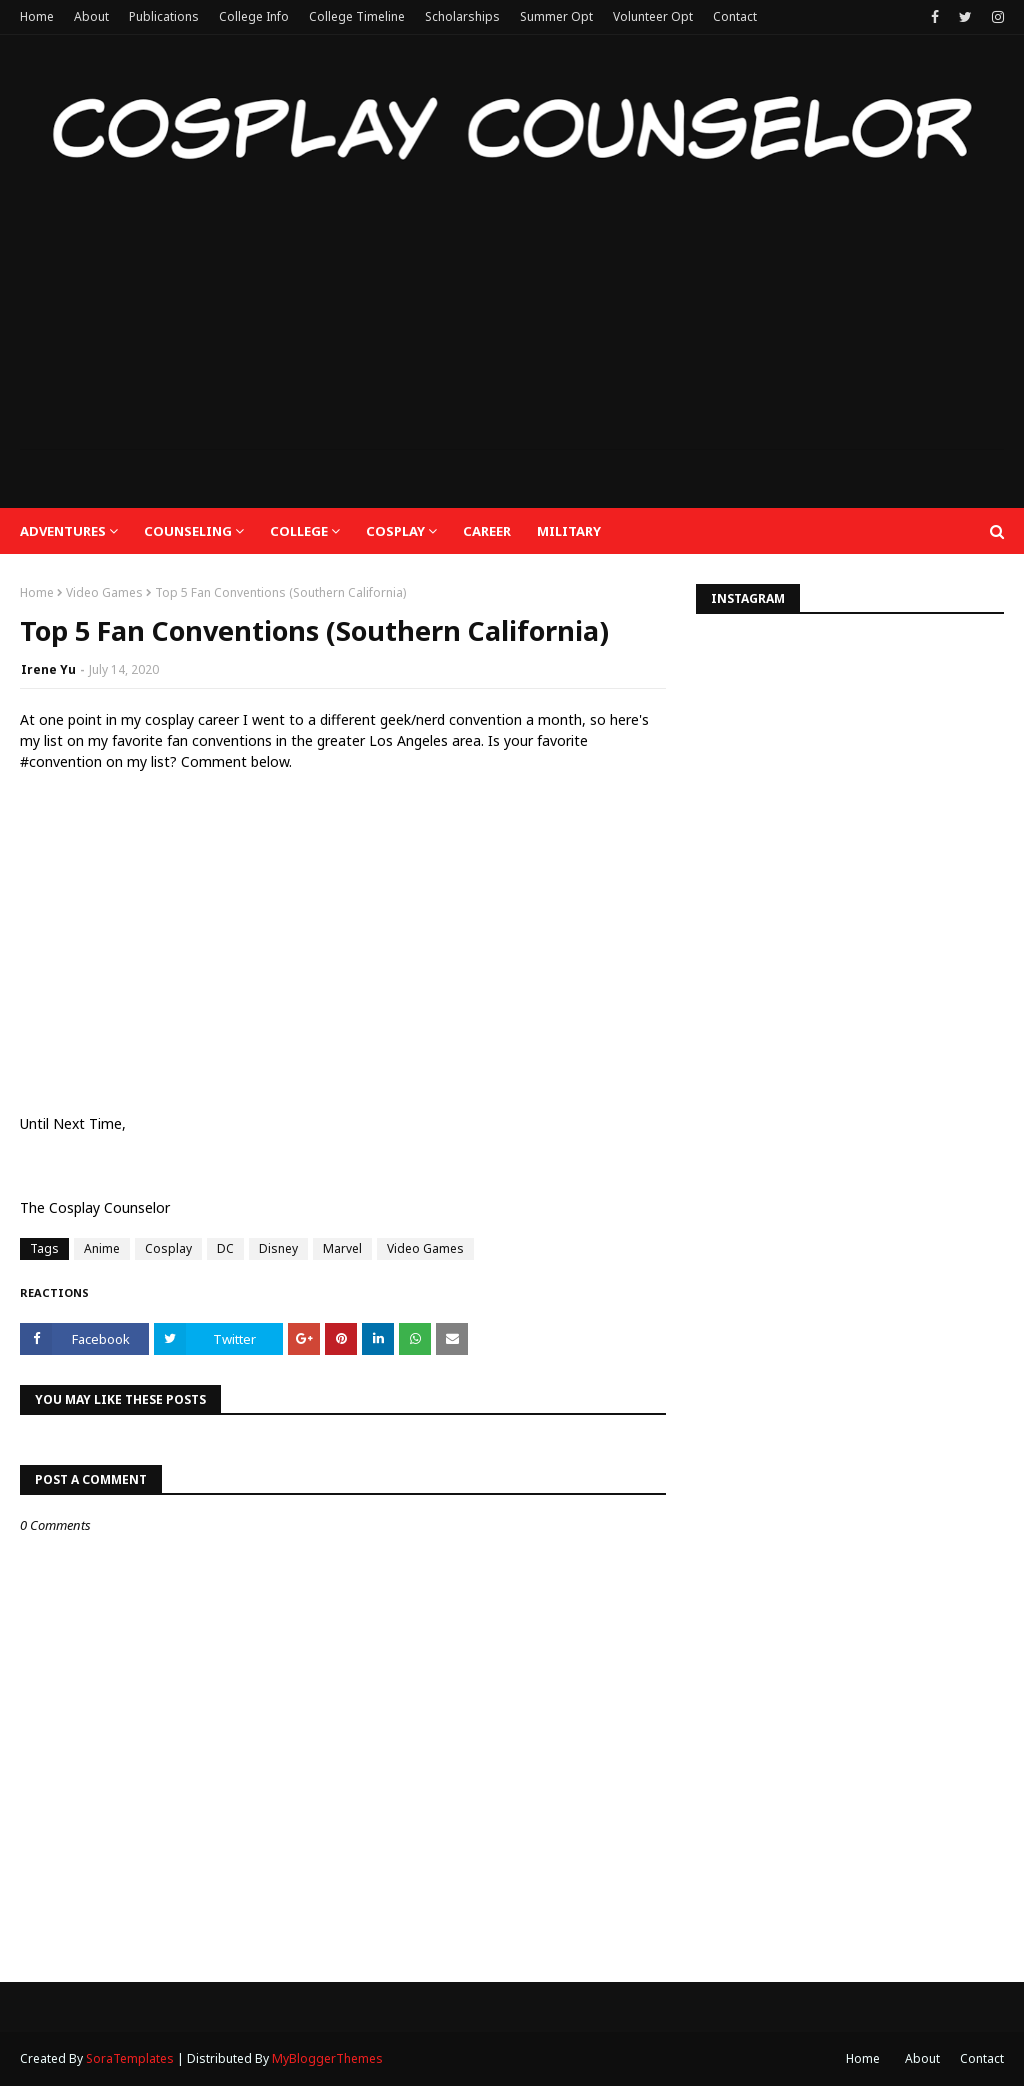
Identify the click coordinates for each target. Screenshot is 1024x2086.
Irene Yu (48, 669)
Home (37, 16)
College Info (254, 16)
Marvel (342, 1248)
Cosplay (168, 1248)
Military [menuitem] (569, 531)
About (91, 16)
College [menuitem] (299, 531)
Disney (278, 1248)
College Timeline (357, 16)
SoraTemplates (130, 2058)
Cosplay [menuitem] (395, 531)
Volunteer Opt (653, 16)
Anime (102, 1248)
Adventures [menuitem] (63, 531)
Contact (735, 16)
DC (225, 1248)
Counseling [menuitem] (188, 531)
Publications (164, 16)
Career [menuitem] (487, 531)
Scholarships (462, 16)
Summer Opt (556, 16)
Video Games (104, 592)
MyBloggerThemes (327, 2058)
